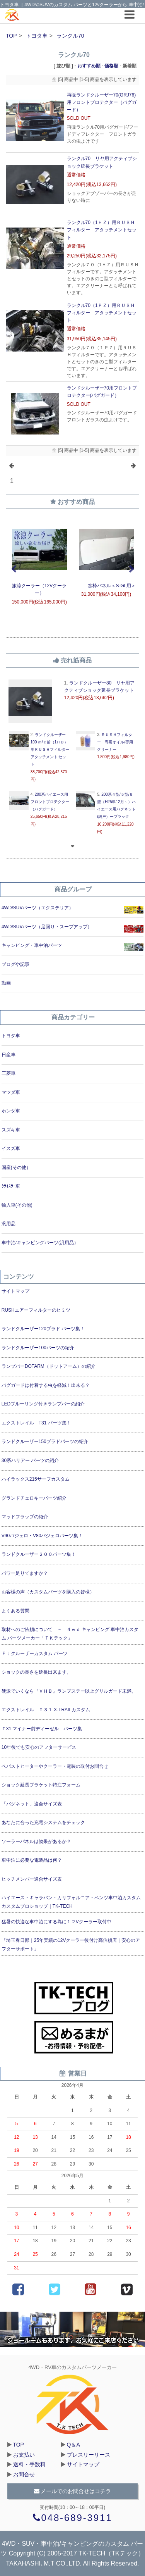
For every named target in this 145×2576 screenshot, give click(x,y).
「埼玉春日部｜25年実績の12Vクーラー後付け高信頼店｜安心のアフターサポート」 (71, 1945)
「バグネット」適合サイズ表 (32, 1804)
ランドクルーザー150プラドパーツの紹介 (45, 1441)
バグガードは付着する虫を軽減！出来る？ (46, 1385)
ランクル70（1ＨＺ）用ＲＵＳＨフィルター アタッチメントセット (101, 230)
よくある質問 (15, 1611)
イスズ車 (11, 1148)
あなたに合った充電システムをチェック (43, 1822)
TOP (11, 36)
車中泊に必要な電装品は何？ (32, 1860)
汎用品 (8, 1223)
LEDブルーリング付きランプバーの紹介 (43, 1404)
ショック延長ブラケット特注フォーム (41, 1785)
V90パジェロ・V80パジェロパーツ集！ (42, 1535)
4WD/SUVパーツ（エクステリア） (38, 907)
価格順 (111, 66)
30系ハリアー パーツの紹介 (30, 1460)
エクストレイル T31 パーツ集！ (36, 1423)
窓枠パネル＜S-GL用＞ (106, 585)
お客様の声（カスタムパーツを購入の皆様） (48, 1592)
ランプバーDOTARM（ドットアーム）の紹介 (49, 1366)
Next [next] (131, 569)
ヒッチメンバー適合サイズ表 (32, 1879)
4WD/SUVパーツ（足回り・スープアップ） (47, 926)
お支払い (24, 2455)
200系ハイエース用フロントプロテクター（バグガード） (50, 801)
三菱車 (8, 1073)
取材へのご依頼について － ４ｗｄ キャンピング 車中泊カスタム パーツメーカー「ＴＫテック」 (70, 1634)
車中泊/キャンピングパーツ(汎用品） (40, 1242)
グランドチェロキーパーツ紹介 (34, 1498)
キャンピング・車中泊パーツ (32, 945)
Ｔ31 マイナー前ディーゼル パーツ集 (42, 1728)
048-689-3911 (73, 2517)
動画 (6, 983)
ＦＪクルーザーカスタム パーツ (35, 1653)
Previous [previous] (13, 569)
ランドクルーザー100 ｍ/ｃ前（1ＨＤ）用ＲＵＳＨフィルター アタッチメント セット (50, 750)
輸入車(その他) (17, 1205)
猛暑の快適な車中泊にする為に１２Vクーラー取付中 (56, 1921)
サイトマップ (15, 1291)
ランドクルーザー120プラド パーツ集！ (43, 1328)
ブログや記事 (15, 964)
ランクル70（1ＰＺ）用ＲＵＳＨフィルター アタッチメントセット (101, 313)
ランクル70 (70, 36)
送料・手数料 (29, 2464)
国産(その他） (16, 1167)
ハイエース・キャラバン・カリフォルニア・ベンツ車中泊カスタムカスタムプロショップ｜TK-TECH (71, 1902)
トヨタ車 (37, 36)
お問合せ (24, 2474)
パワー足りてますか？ (25, 1573)
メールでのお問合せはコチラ (72, 2491)
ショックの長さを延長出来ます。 (36, 1672)
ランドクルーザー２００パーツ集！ (39, 1554)
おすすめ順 (89, 66)
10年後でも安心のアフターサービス (39, 1747)
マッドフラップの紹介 (25, 1516)
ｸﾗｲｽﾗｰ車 (11, 1186)
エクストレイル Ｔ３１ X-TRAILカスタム (46, 1709)
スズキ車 (11, 1130)
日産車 (8, 1054)
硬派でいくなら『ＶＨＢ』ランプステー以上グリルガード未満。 (69, 1691)
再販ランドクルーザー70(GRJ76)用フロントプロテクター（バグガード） (101, 102)
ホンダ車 (11, 1111)
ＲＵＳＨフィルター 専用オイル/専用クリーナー (115, 742)
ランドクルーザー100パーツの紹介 (38, 1347)
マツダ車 (11, 1092)
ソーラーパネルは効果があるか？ (36, 1841)
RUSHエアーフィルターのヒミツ (36, 1310)
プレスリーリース (88, 2455)
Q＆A (73, 2445)
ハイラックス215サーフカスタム (36, 1479)
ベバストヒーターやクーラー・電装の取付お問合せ (55, 1766)
